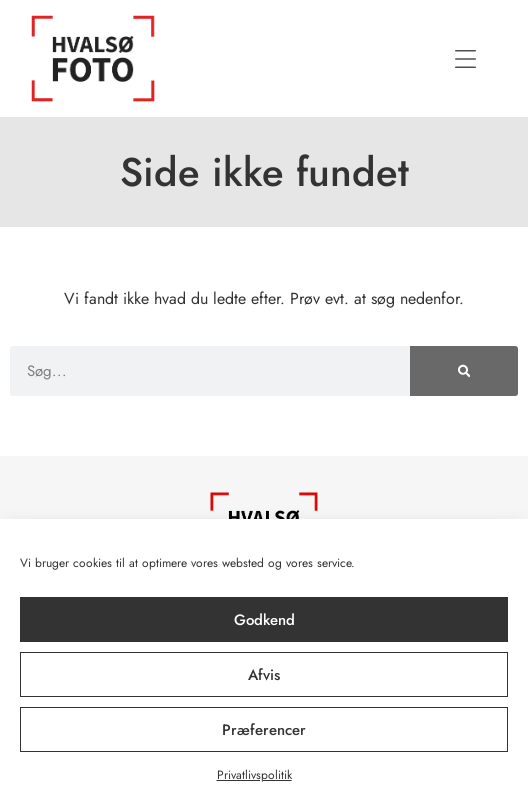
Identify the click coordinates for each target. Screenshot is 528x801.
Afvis (264, 675)
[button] (465, 59)
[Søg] (464, 371)
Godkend (264, 620)
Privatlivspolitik (254, 775)
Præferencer (264, 730)
